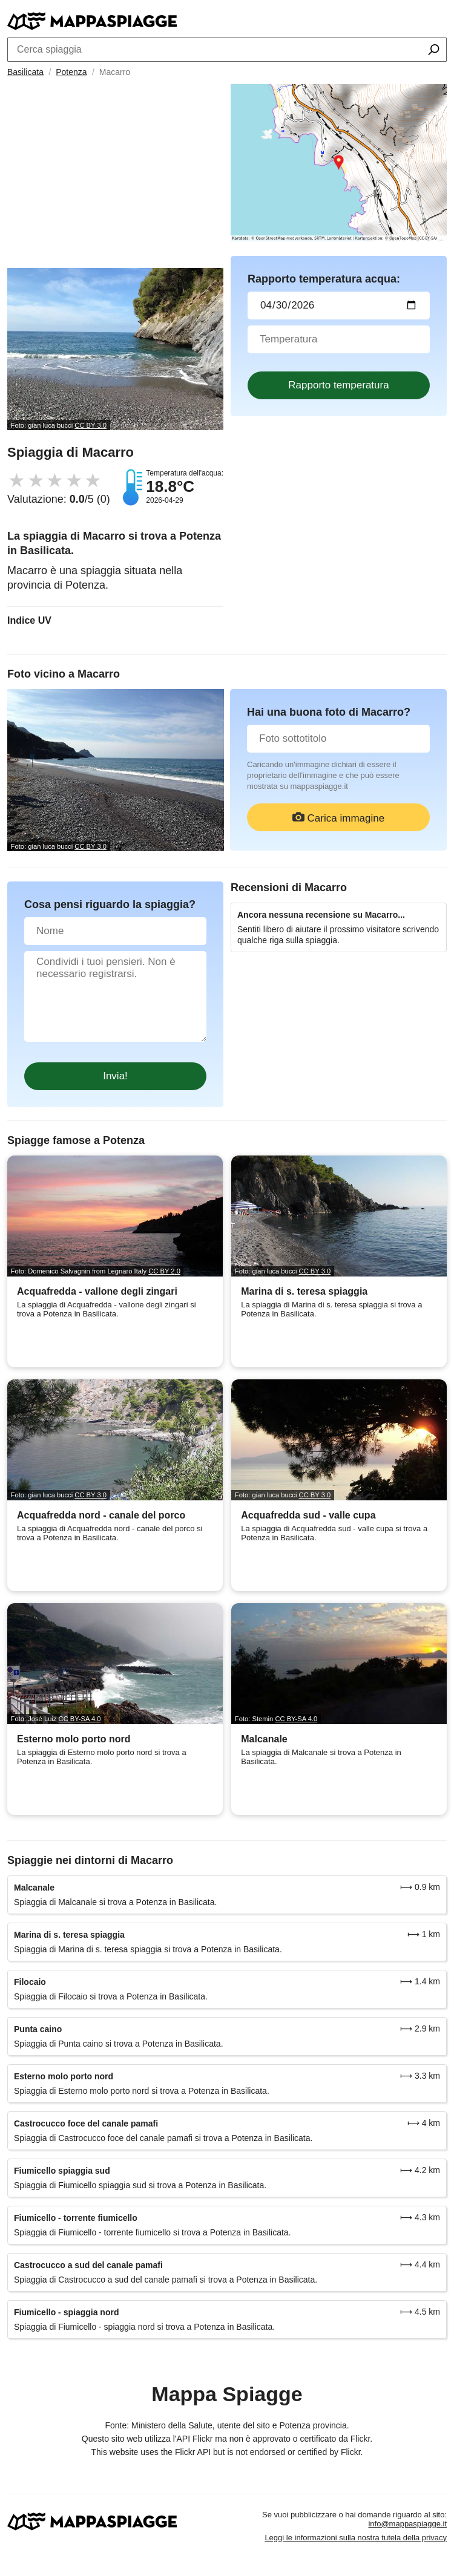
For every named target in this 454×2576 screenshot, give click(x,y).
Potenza (71, 72)
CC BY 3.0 (90, 425)
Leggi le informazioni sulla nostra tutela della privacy (356, 2537)
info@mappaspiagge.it (407, 2523)
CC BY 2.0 (164, 1271)
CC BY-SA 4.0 (80, 1718)
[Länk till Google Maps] (339, 162)
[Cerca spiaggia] (433, 50)
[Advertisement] (115, 177)
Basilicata (25, 72)
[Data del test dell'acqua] (339, 305)
